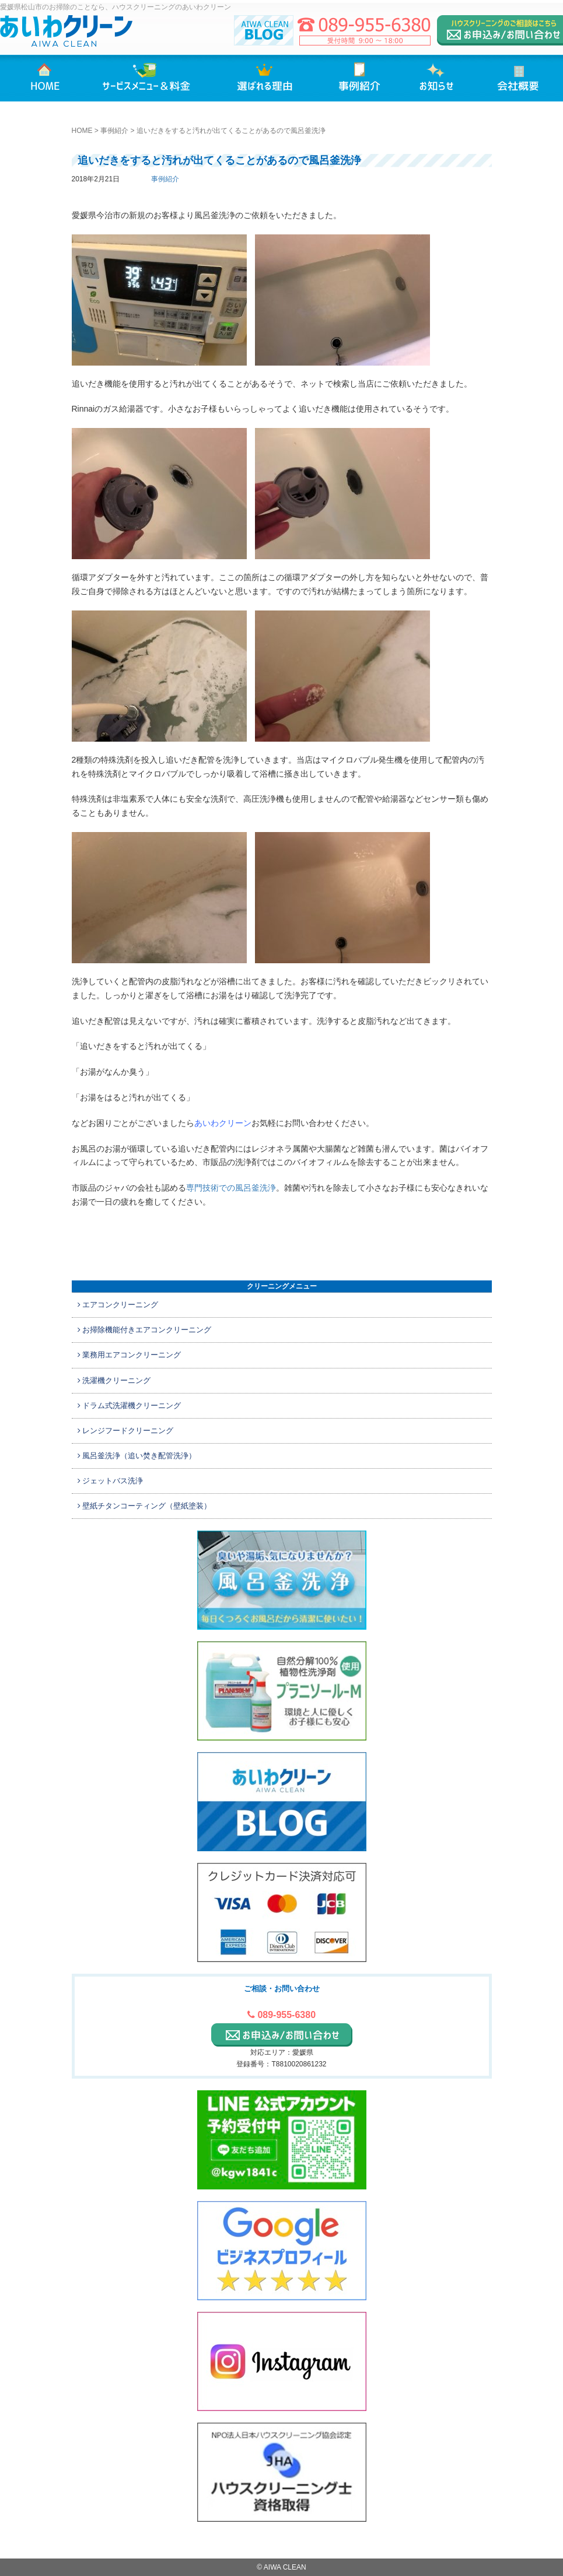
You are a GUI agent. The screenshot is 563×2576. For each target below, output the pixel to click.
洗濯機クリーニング (114, 1380)
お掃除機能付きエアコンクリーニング (145, 1329)
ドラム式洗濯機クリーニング (129, 1405)
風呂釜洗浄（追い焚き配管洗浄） (137, 1455)
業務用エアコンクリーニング (129, 1354)
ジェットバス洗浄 (111, 1480)
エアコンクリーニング (118, 1304)
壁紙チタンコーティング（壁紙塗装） (145, 1505)
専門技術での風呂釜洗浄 (231, 1187)
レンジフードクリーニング (126, 1430)
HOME (82, 131)
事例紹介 (114, 131)
